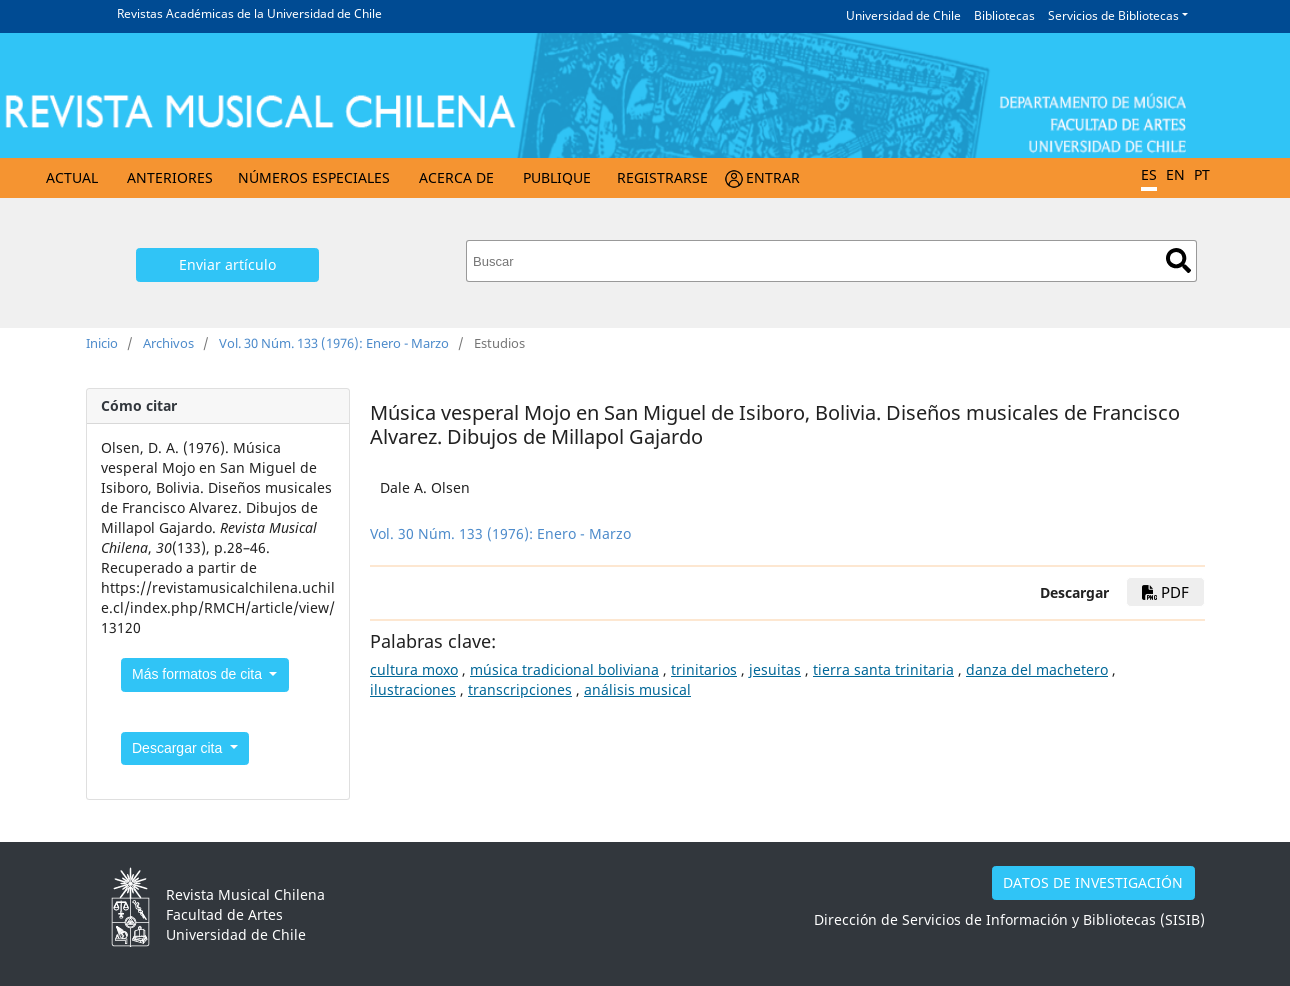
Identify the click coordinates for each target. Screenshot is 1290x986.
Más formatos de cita (199, 674)
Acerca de (456, 177)
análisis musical (637, 689)
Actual (72, 177)
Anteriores (170, 177)
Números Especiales (314, 177)
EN (1175, 174)
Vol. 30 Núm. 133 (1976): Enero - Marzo (334, 343)
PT (1202, 174)
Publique (557, 177)
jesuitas (775, 669)
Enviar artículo (227, 264)
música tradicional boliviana (564, 669)
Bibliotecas (1004, 15)
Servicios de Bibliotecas (1113, 15)
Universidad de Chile (903, 15)
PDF (1165, 592)
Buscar (1178, 260)
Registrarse (662, 177)
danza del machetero (1037, 669)
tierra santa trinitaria (883, 669)
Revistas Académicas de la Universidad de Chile (249, 13)
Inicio (102, 343)
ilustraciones (413, 689)
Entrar (773, 177)
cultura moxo (414, 669)
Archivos (168, 343)
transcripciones (520, 689)
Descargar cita (179, 748)
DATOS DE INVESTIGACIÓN (1093, 882)
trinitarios (704, 669)
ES (1149, 174)
